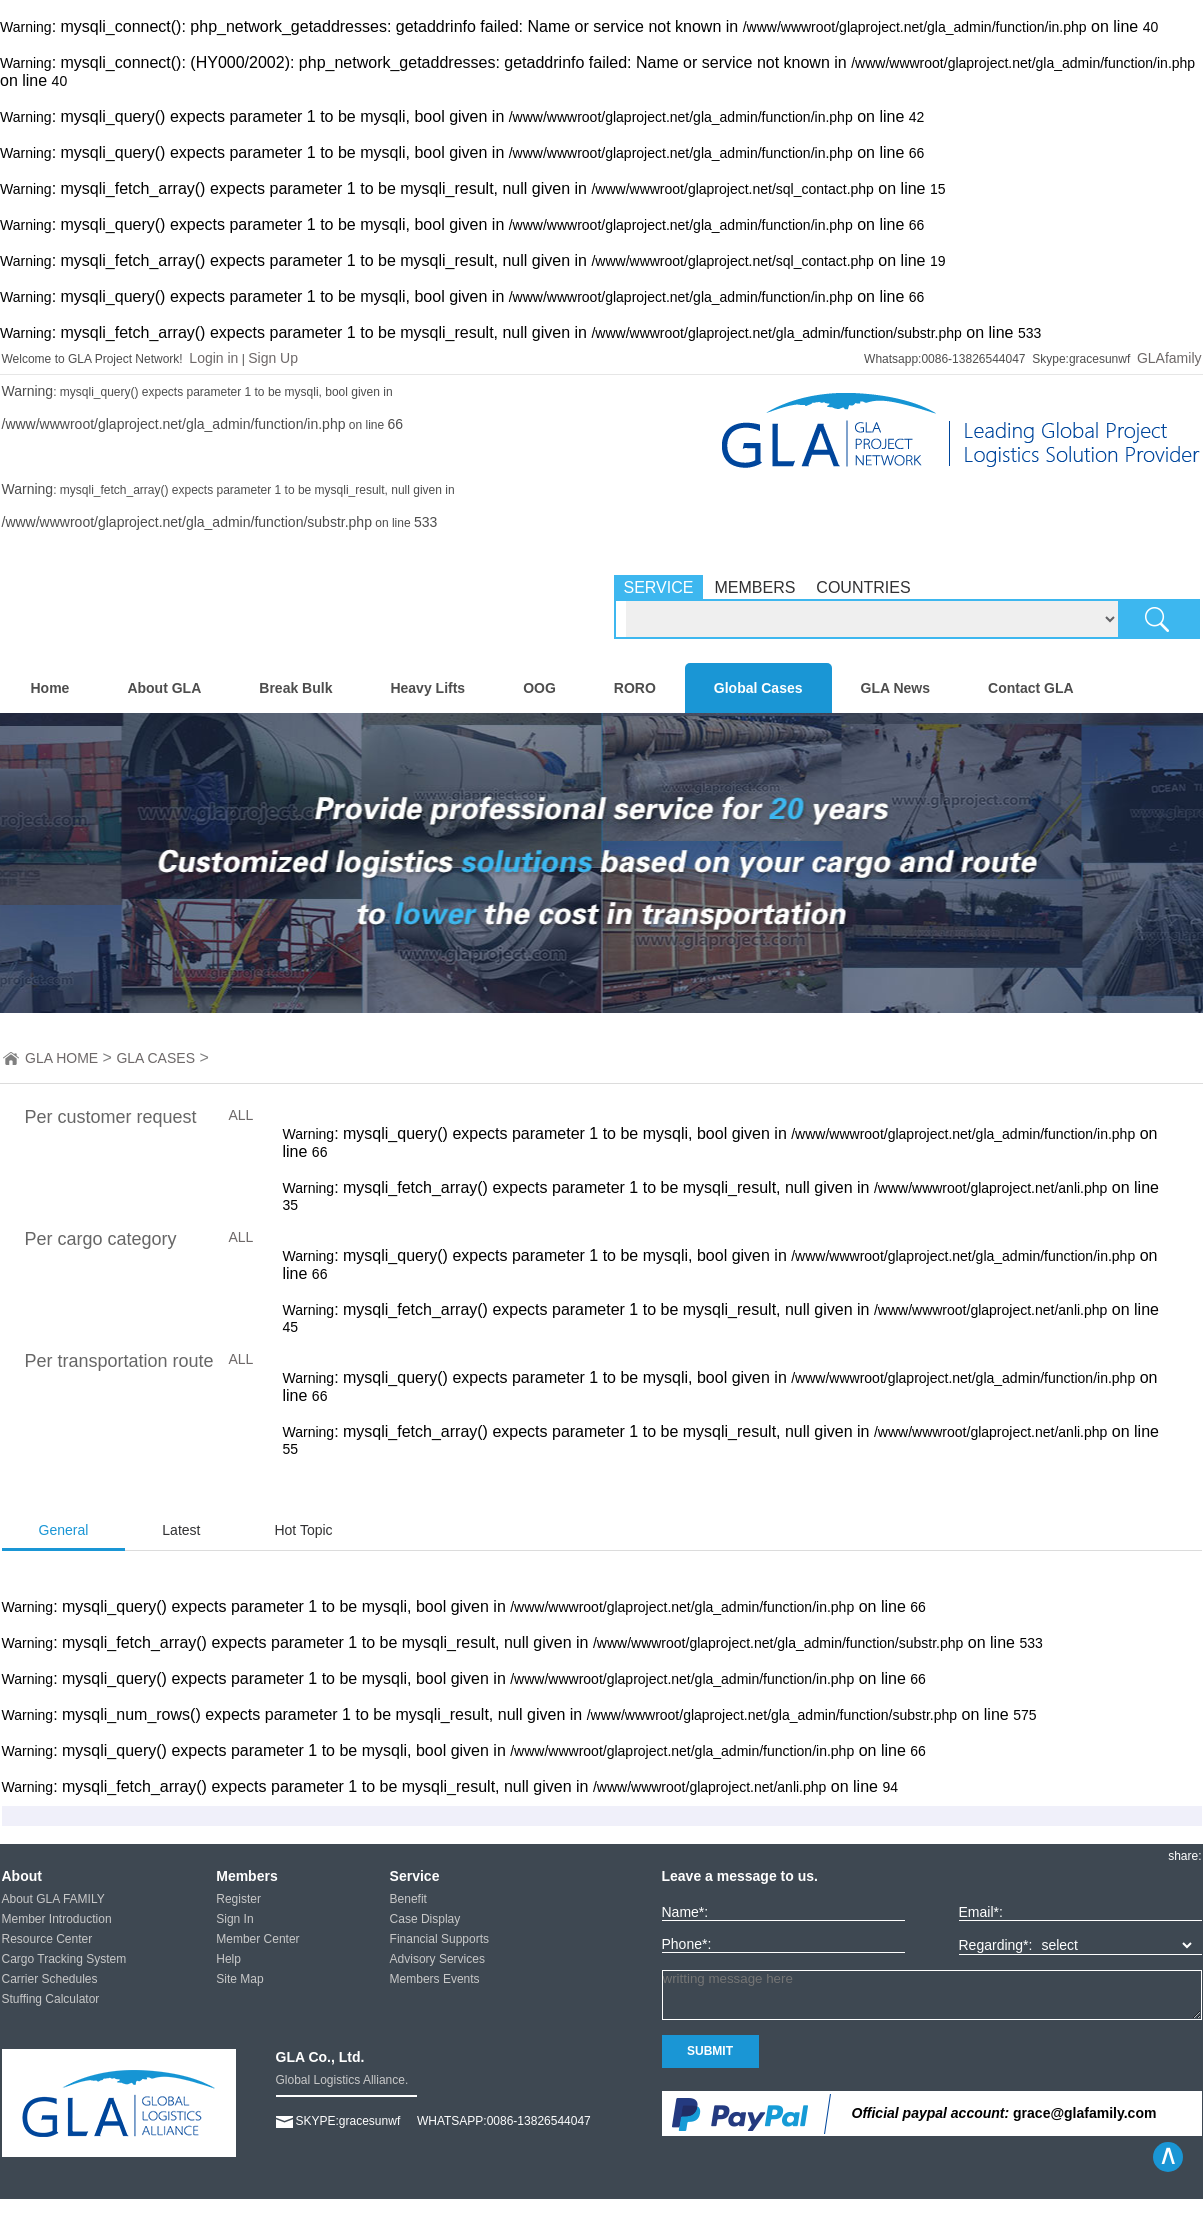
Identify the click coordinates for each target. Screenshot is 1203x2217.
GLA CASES (155, 1058)
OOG (539, 688)
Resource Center (47, 1939)
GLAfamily (1169, 358)
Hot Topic (303, 1530)
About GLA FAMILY (53, 1899)
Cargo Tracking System (64, 1959)
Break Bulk (295, 688)
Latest (181, 1530)
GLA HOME (61, 1058)
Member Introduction (57, 1919)
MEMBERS (754, 587)
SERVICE (659, 587)
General (64, 1530)
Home (50, 688)
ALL (241, 1115)
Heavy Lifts (427, 688)
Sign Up (273, 358)
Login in (213, 358)
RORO (635, 688)
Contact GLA (1031, 688)
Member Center (257, 1939)
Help (228, 1959)
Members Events (435, 1979)
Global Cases (758, 688)
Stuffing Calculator (51, 1999)
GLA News (896, 688)
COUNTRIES (863, 587)
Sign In (234, 1919)
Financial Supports (439, 1939)
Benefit (408, 1899)
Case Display (425, 1919)
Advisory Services (437, 1959)
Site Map (239, 1979)
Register (238, 1899)
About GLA (164, 688)
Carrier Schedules (50, 1979)
